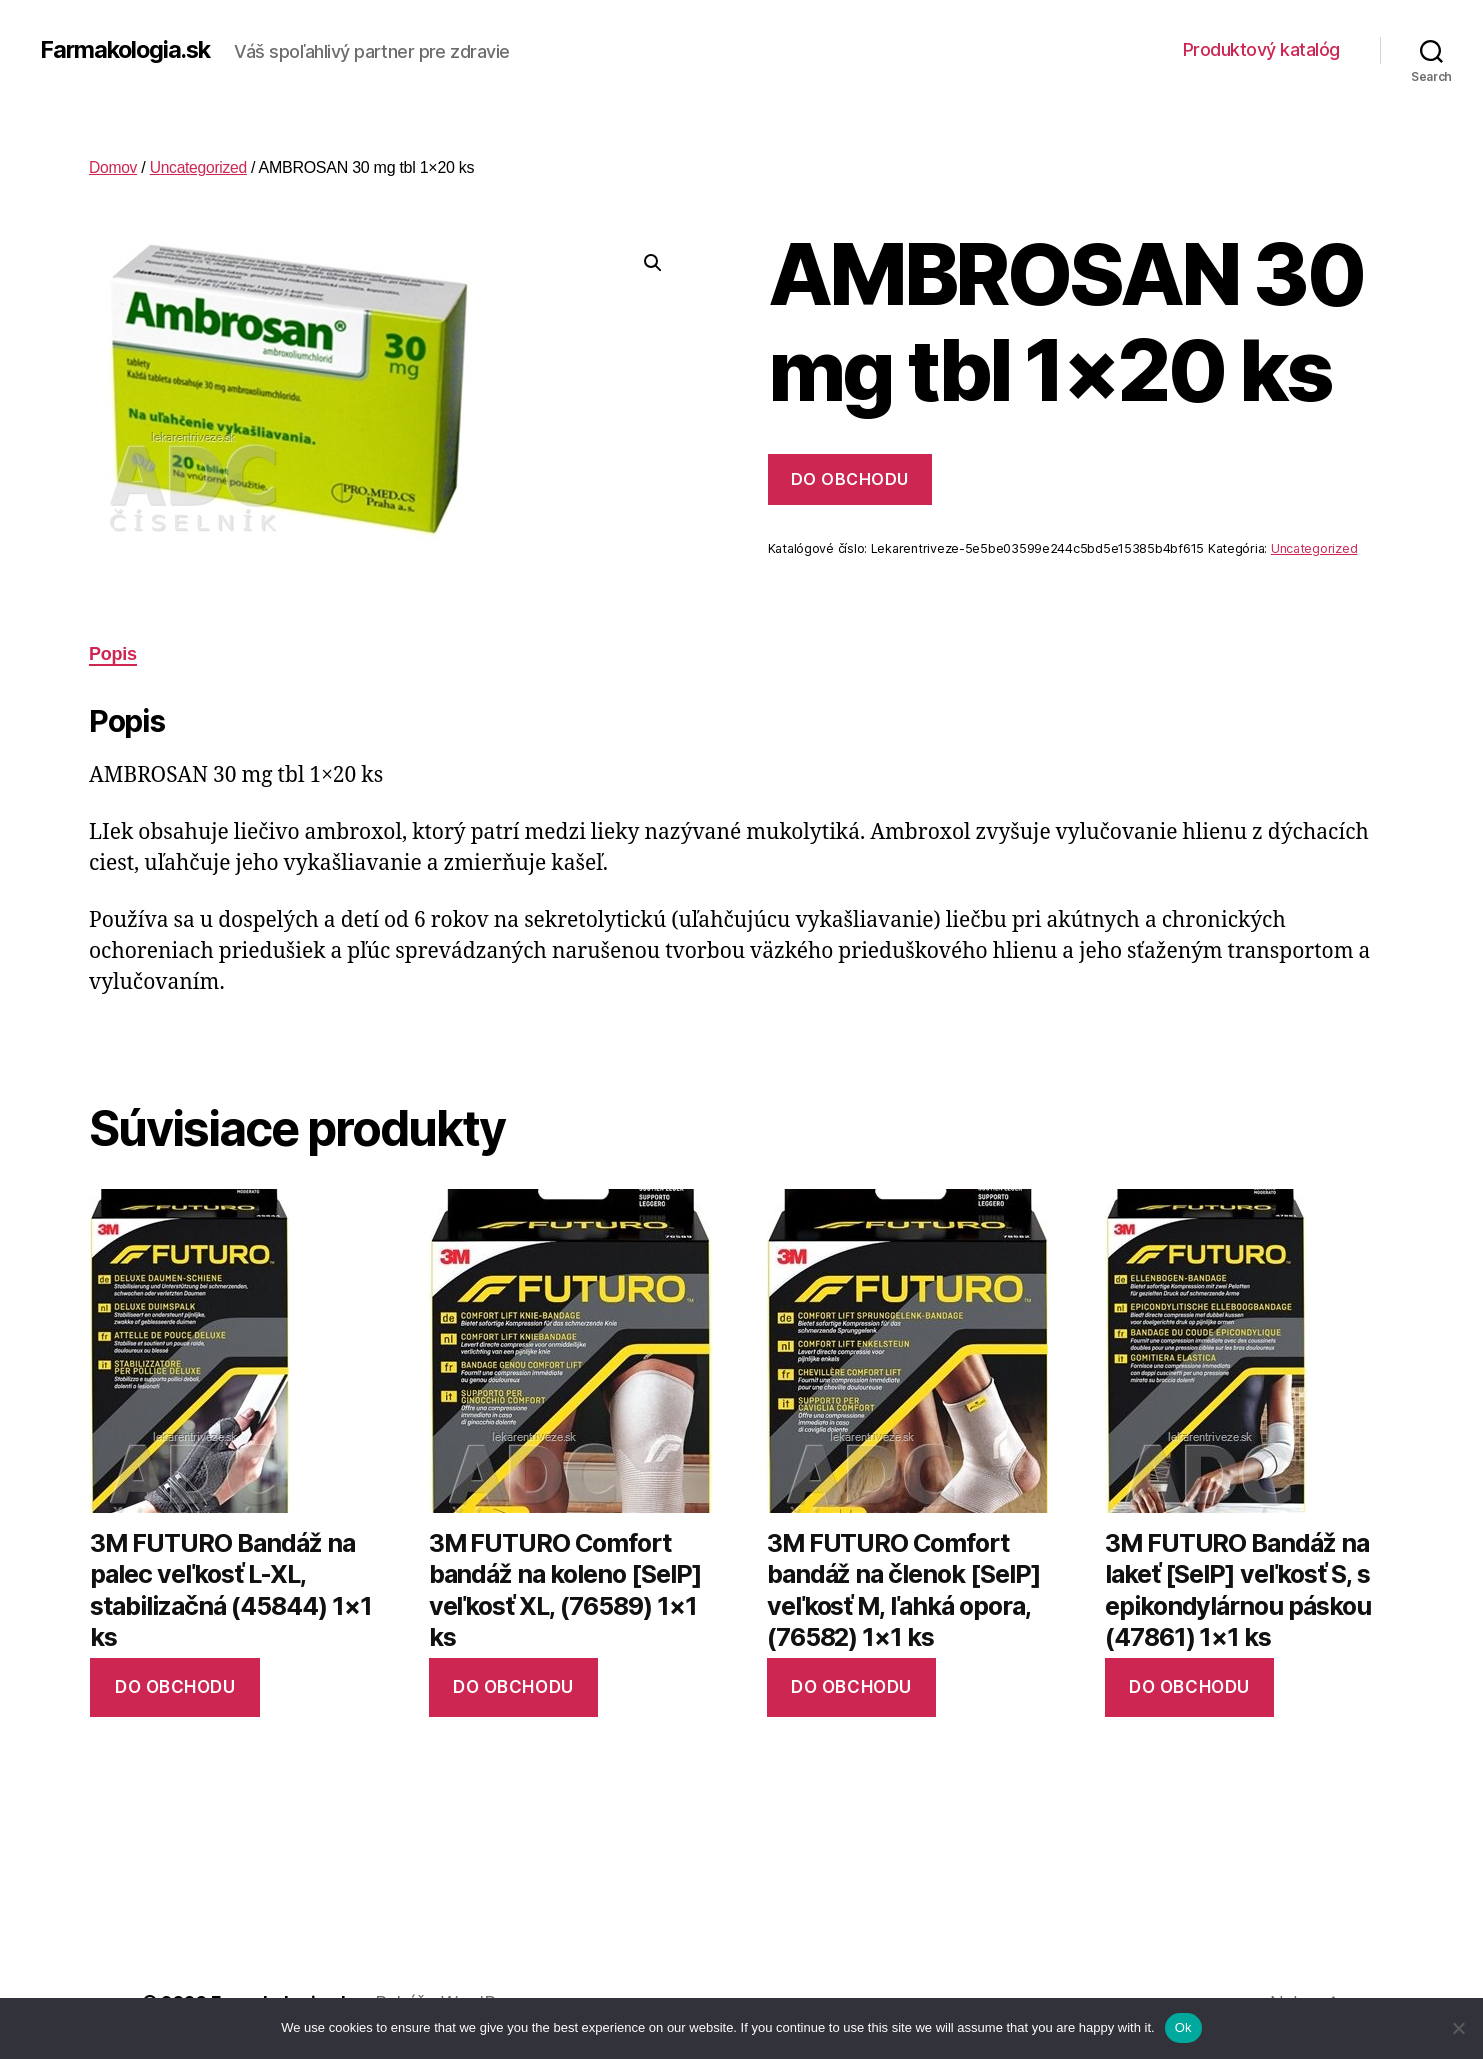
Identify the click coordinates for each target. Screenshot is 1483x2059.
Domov (113, 167)
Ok (1183, 2027)
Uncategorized (201, 167)
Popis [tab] (113, 654)
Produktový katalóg (1261, 49)
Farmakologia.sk (128, 50)
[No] (1458, 2028)
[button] (653, 263)
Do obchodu (850, 479)
